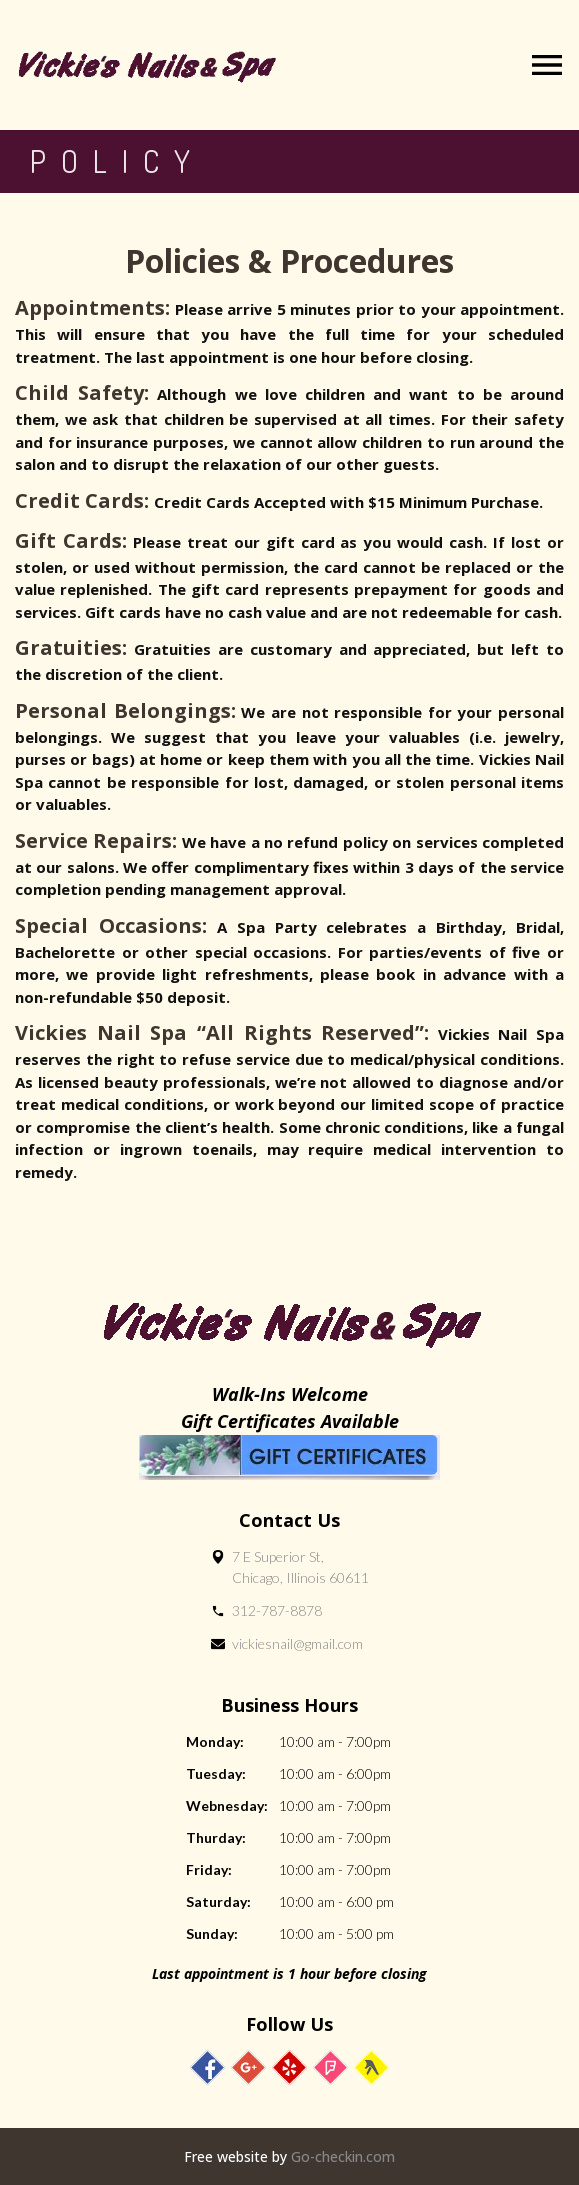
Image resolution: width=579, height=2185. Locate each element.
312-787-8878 (277, 1610)
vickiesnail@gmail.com (297, 1643)
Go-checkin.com (343, 2156)
